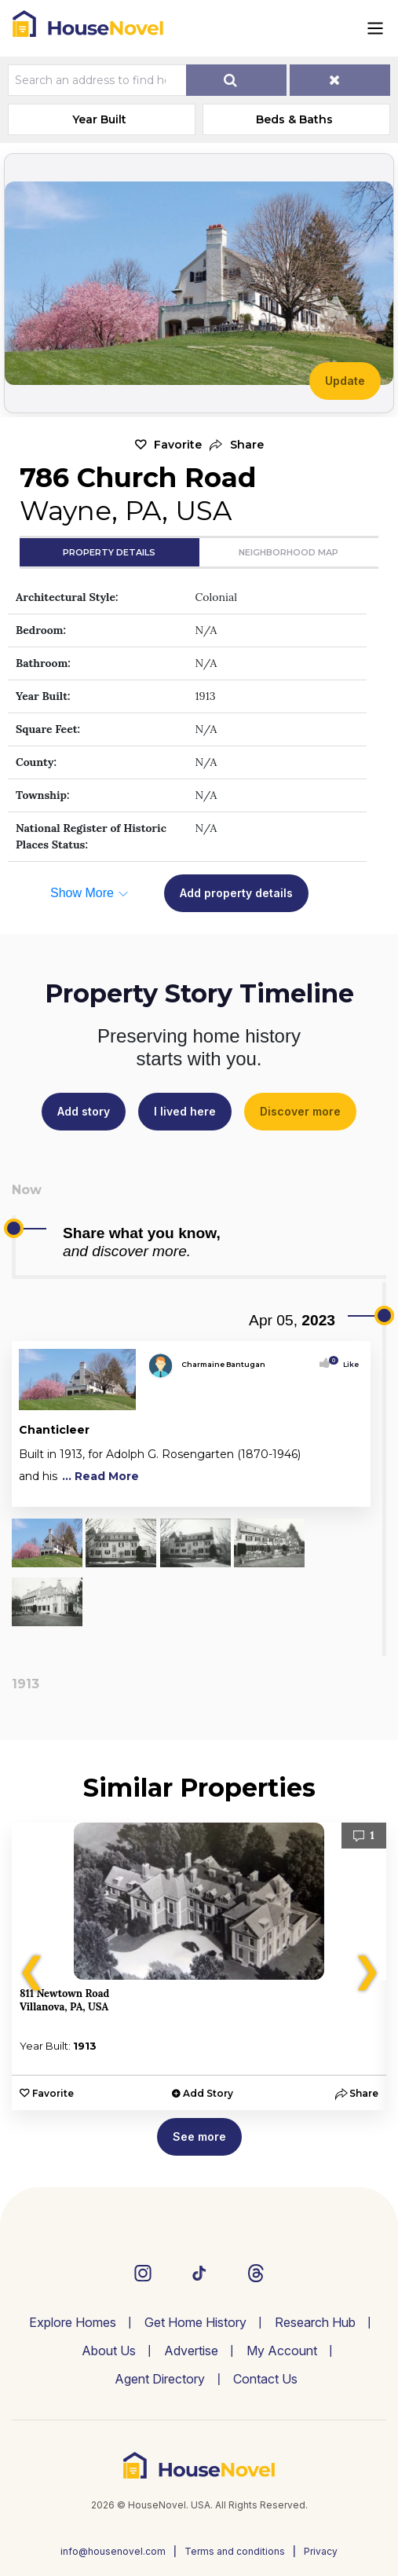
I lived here (185, 1111)
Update (345, 380)
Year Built (99, 119)
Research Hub (315, 2322)
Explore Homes (72, 2322)
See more (199, 2136)
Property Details (109, 552)
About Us (109, 2350)
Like (346, 1364)
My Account (281, 2350)
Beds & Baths (294, 119)
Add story (83, 1111)
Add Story (208, 2093)
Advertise (191, 2350)
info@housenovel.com (113, 2551)
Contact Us (265, 2379)
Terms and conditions (234, 2551)
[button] (237, 445)
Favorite (178, 445)
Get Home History (195, 2322)
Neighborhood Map (288, 552)
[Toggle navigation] (375, 28)
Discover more (300, 1111)
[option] (199, 1966)
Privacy (321, 2551)
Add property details (236, 893)
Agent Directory (160, 2379)
